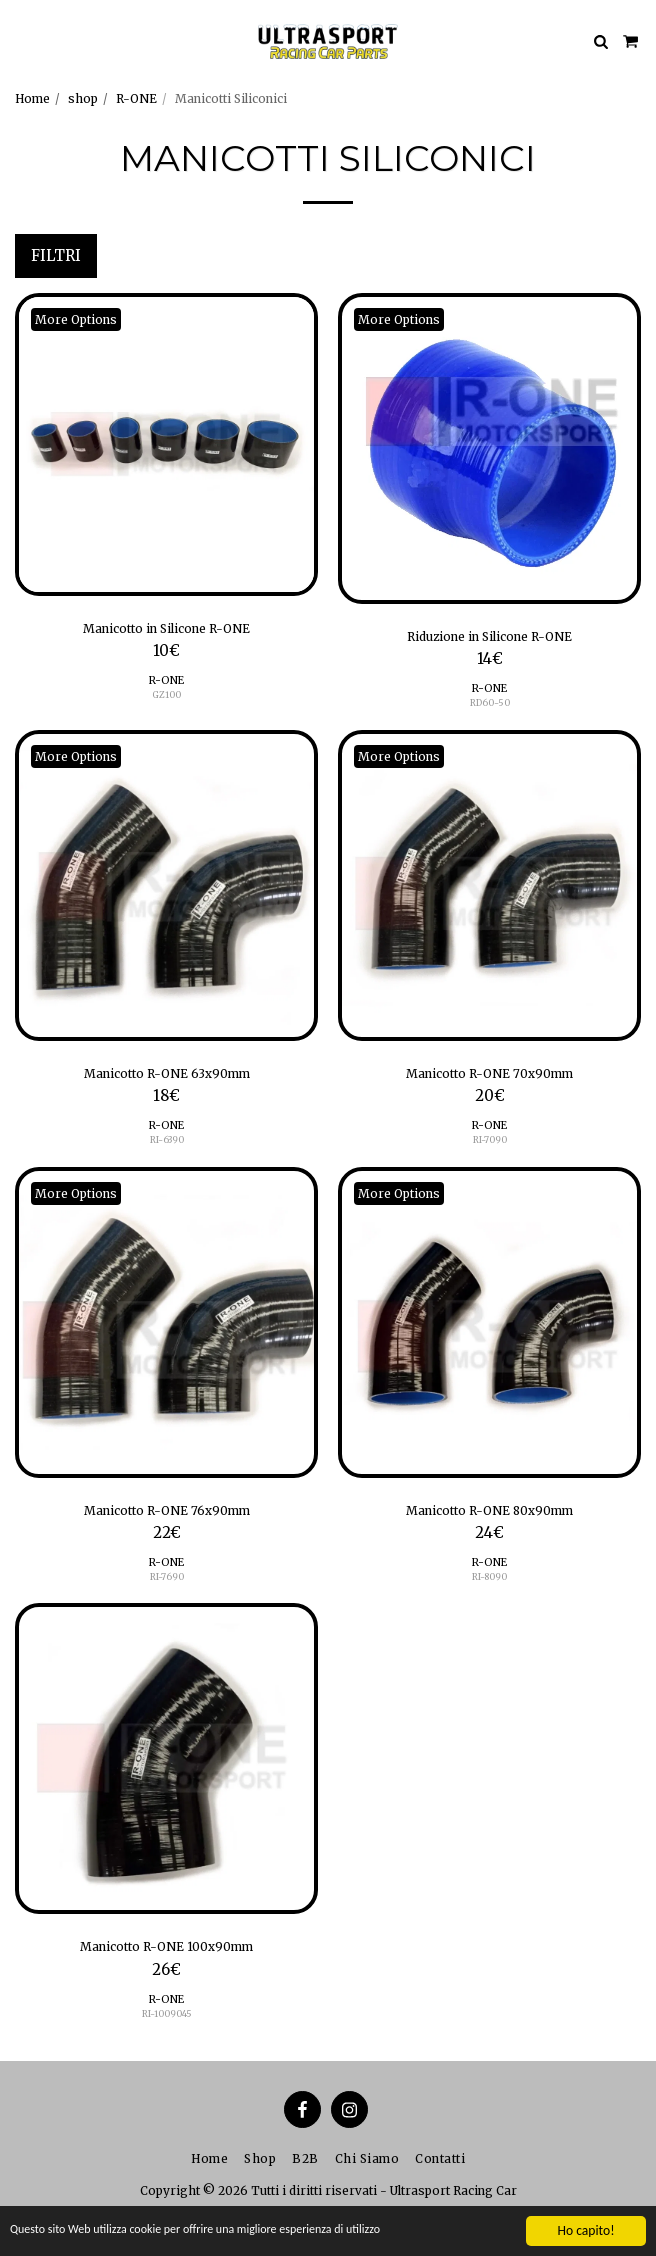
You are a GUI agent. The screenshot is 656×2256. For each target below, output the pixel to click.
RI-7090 (490, 1139)
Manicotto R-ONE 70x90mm (489, 1073)
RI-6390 (167, 1139)
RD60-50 (490, 702)
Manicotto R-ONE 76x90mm (167, 1510)
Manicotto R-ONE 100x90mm (166, 1946)
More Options (76, 319)
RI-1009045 (167, 2013)
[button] (22, 40)
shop (83, 98)
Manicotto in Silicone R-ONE (166, 628)
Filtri (56, 256)
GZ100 (166, 694)
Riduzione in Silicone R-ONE (489, 636)
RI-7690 (167, 1576)
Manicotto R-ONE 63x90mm (167, 1073)
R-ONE (136, 98)
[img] (166, 444)
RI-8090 (489, 1576)
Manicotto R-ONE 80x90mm (489, 1510)
